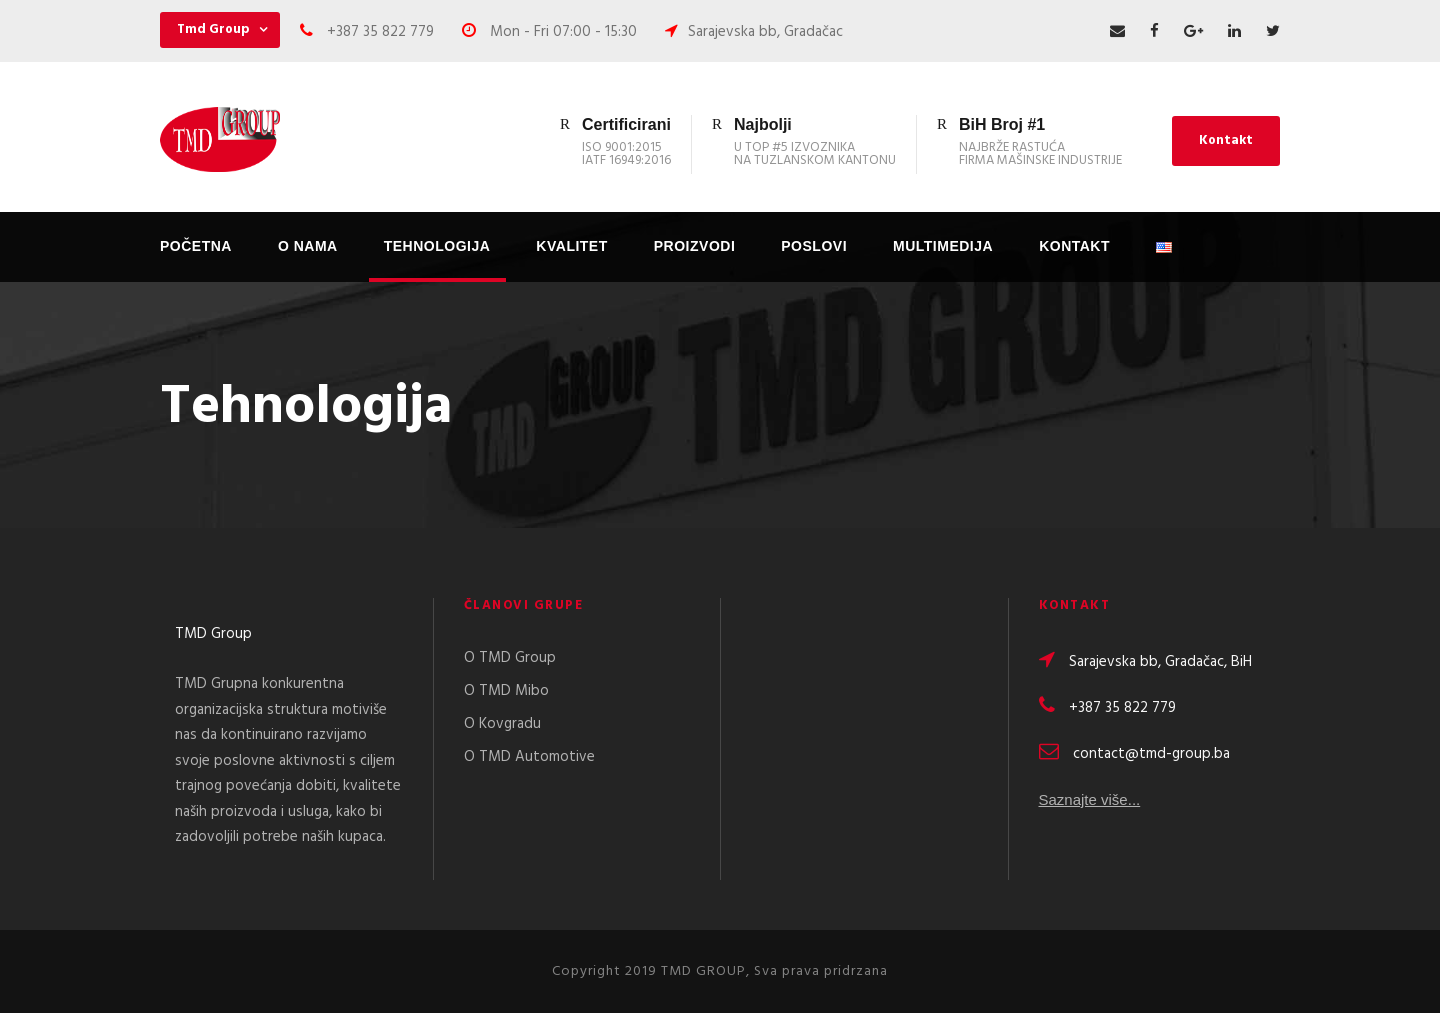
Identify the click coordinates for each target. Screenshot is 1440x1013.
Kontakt (1226, 140)
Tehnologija (437, 246)
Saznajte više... (1090, 802)
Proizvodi (695, 246)
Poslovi (814, 246)
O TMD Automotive (529, 757)
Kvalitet (571, 246)
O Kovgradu (502, 724)
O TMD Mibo (506, 691)
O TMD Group (510, 658)
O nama (308, 246)
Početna (196, 246)
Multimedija (943, 246)
